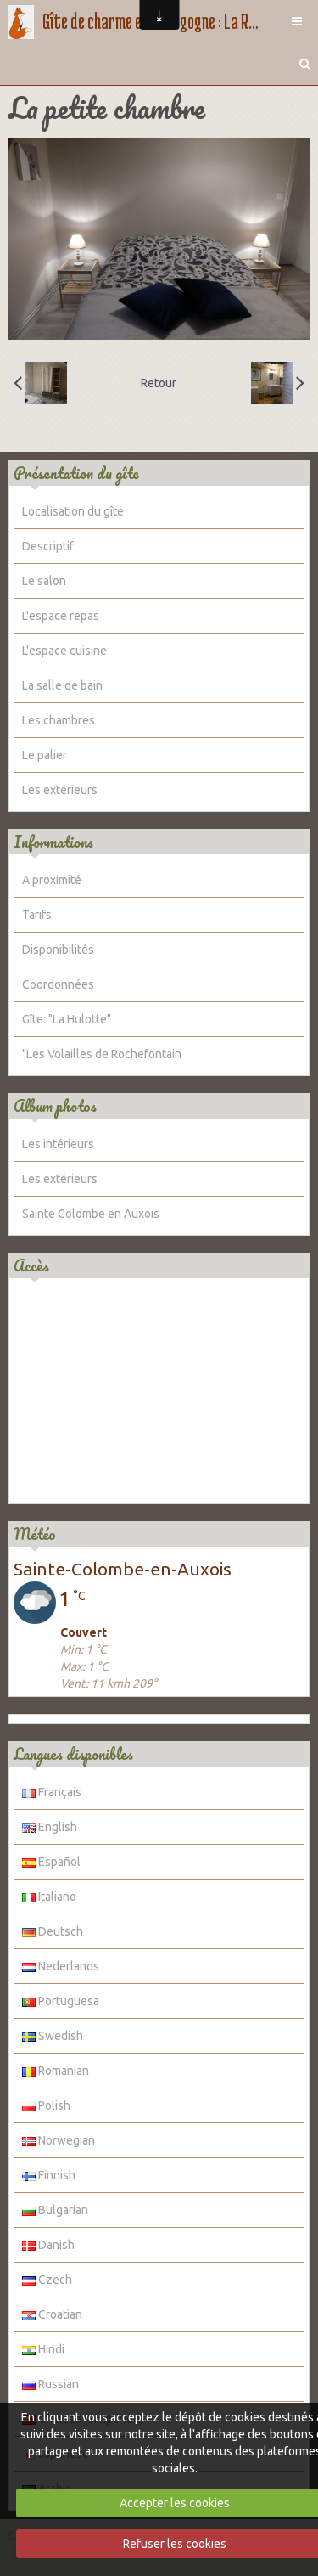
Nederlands (60, 1966)
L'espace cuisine (64, 650)
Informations (53, 841)
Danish (48, 2245)
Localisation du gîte (73, 511)
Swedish (52, 2036)
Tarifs (37, 915)
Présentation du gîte (76, 473)
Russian (50, 2384)
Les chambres (58, 720)
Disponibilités (58, 949)
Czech (47, 2279)
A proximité (51, 880)
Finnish (48, 2175)
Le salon (44, 581)
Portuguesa (60, 2001)
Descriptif (48, 546)
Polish (46, 2105)
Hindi (43, 2349)
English (49, 1827)
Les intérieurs (58, 1144)
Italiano (49, 1896)
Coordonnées (58, 984)
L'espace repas (60, 616)
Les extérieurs (60, 790)
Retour (158, 383)
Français (51, 1792)
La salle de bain (62, 685)
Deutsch (52, 1931)
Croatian (52, 2314)
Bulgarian (55, 2210)
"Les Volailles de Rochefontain (101, 1054)
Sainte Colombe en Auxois (90, 1213)
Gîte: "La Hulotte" (66, 1019)
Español (51, 1862)
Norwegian (58, 2140)
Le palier (44, 755)
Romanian (55, 2070)
